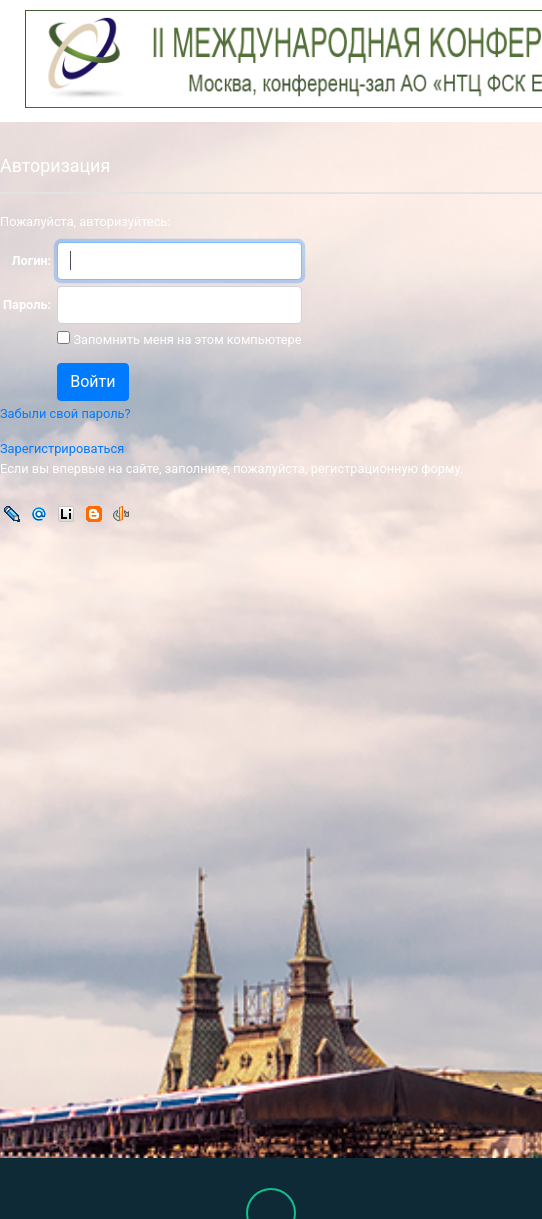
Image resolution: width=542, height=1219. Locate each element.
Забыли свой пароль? (65, 413)
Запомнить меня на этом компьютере (185, 339)
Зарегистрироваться (62, 448)
